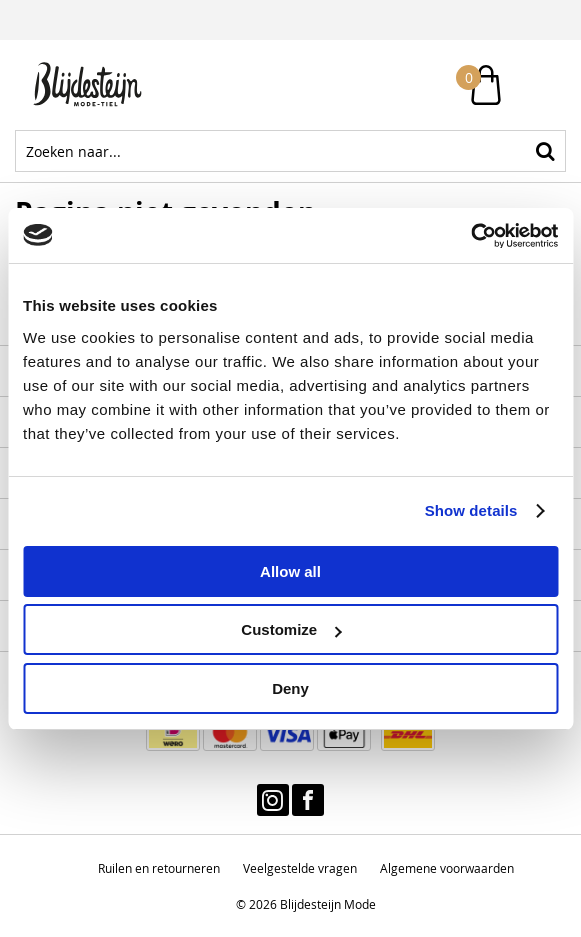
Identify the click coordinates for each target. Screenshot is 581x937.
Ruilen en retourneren (159, 868)
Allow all (290, 571)
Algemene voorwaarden (447, 868)
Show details (471, 510)
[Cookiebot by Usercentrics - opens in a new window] (470, 236)
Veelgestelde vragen (300, 868)
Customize (291, 629)
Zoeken (545, 151)
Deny (290, 688)
